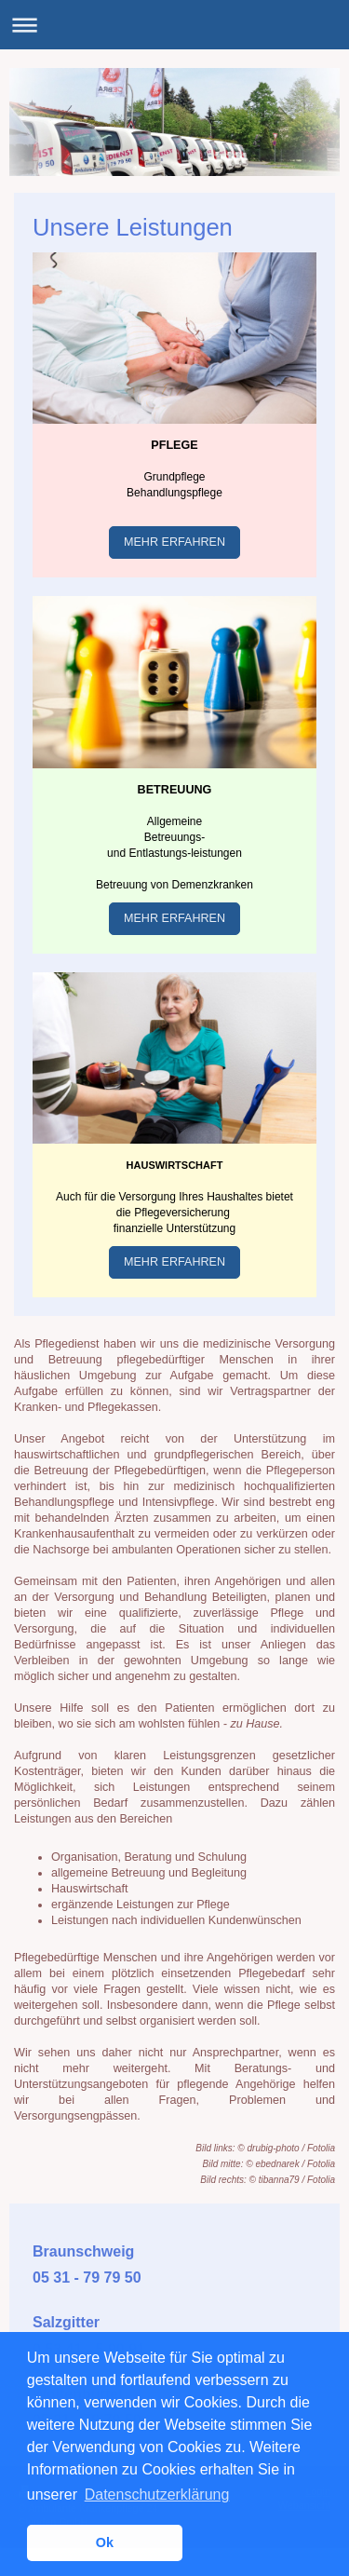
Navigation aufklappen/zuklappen (174, 25)
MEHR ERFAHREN (174, 542)
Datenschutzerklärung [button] (157, 2494)
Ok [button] (105, 2542)
